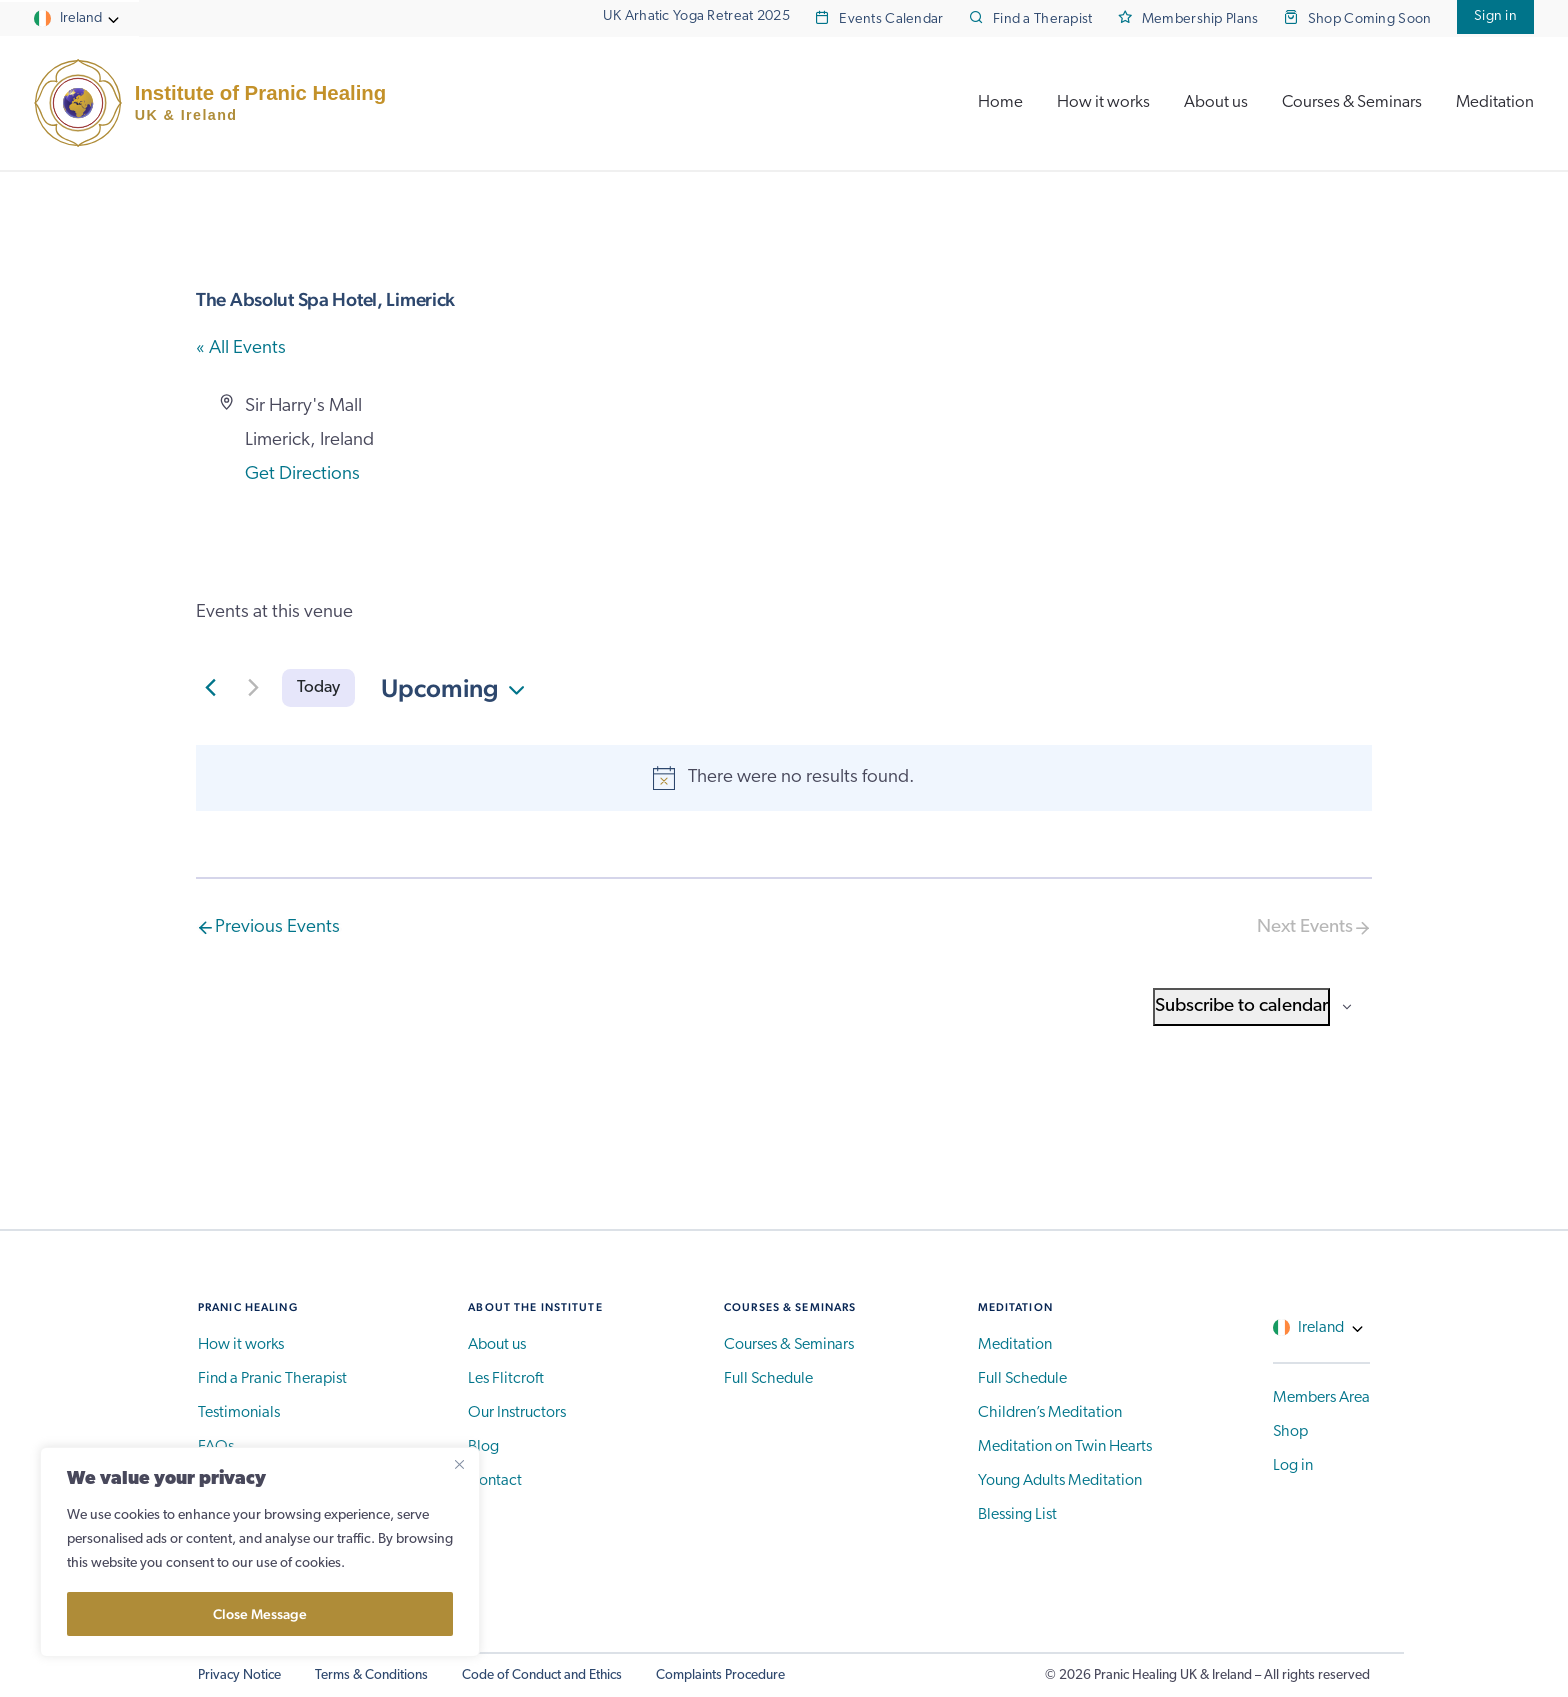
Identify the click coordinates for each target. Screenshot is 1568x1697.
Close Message (260, 1614)
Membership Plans (1200, 19)
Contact (495, 1481)
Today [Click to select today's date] (318, 687)
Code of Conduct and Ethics (542, 1675)
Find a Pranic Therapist (272, 1379)
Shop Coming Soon (1370, 19)
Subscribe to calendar (1241, 1006)
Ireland (81, 18)
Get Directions (302, 474)
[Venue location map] (1076, 465)
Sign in (1495, 16)
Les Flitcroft (506, 1379)
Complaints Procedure (720, 1675)
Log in (1293, 1466)
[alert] (784, 778)
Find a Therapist (1043, 19)
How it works (1103, 102)
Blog (483, 1447)
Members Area (1321, 1398)
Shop (1290, 1432)
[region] (260, 1552)
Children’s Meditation (1050, 1413)
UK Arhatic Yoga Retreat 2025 (696, 16)
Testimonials (239, 1413)
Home (1000, 102)
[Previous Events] (210, 688)
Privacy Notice (239, 1675)
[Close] (459, 1464)
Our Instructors (517, 1413)
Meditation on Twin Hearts (1065, 1447)
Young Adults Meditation (1060, 1481)
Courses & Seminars (1352, 102)
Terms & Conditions (371, 1675)
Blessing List (1017, 1515)
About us (1216, 102)
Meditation (1495, 102)
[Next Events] (253, 688)
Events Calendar (891, 19)
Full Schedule (768, 1379)
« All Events (241, 348)
